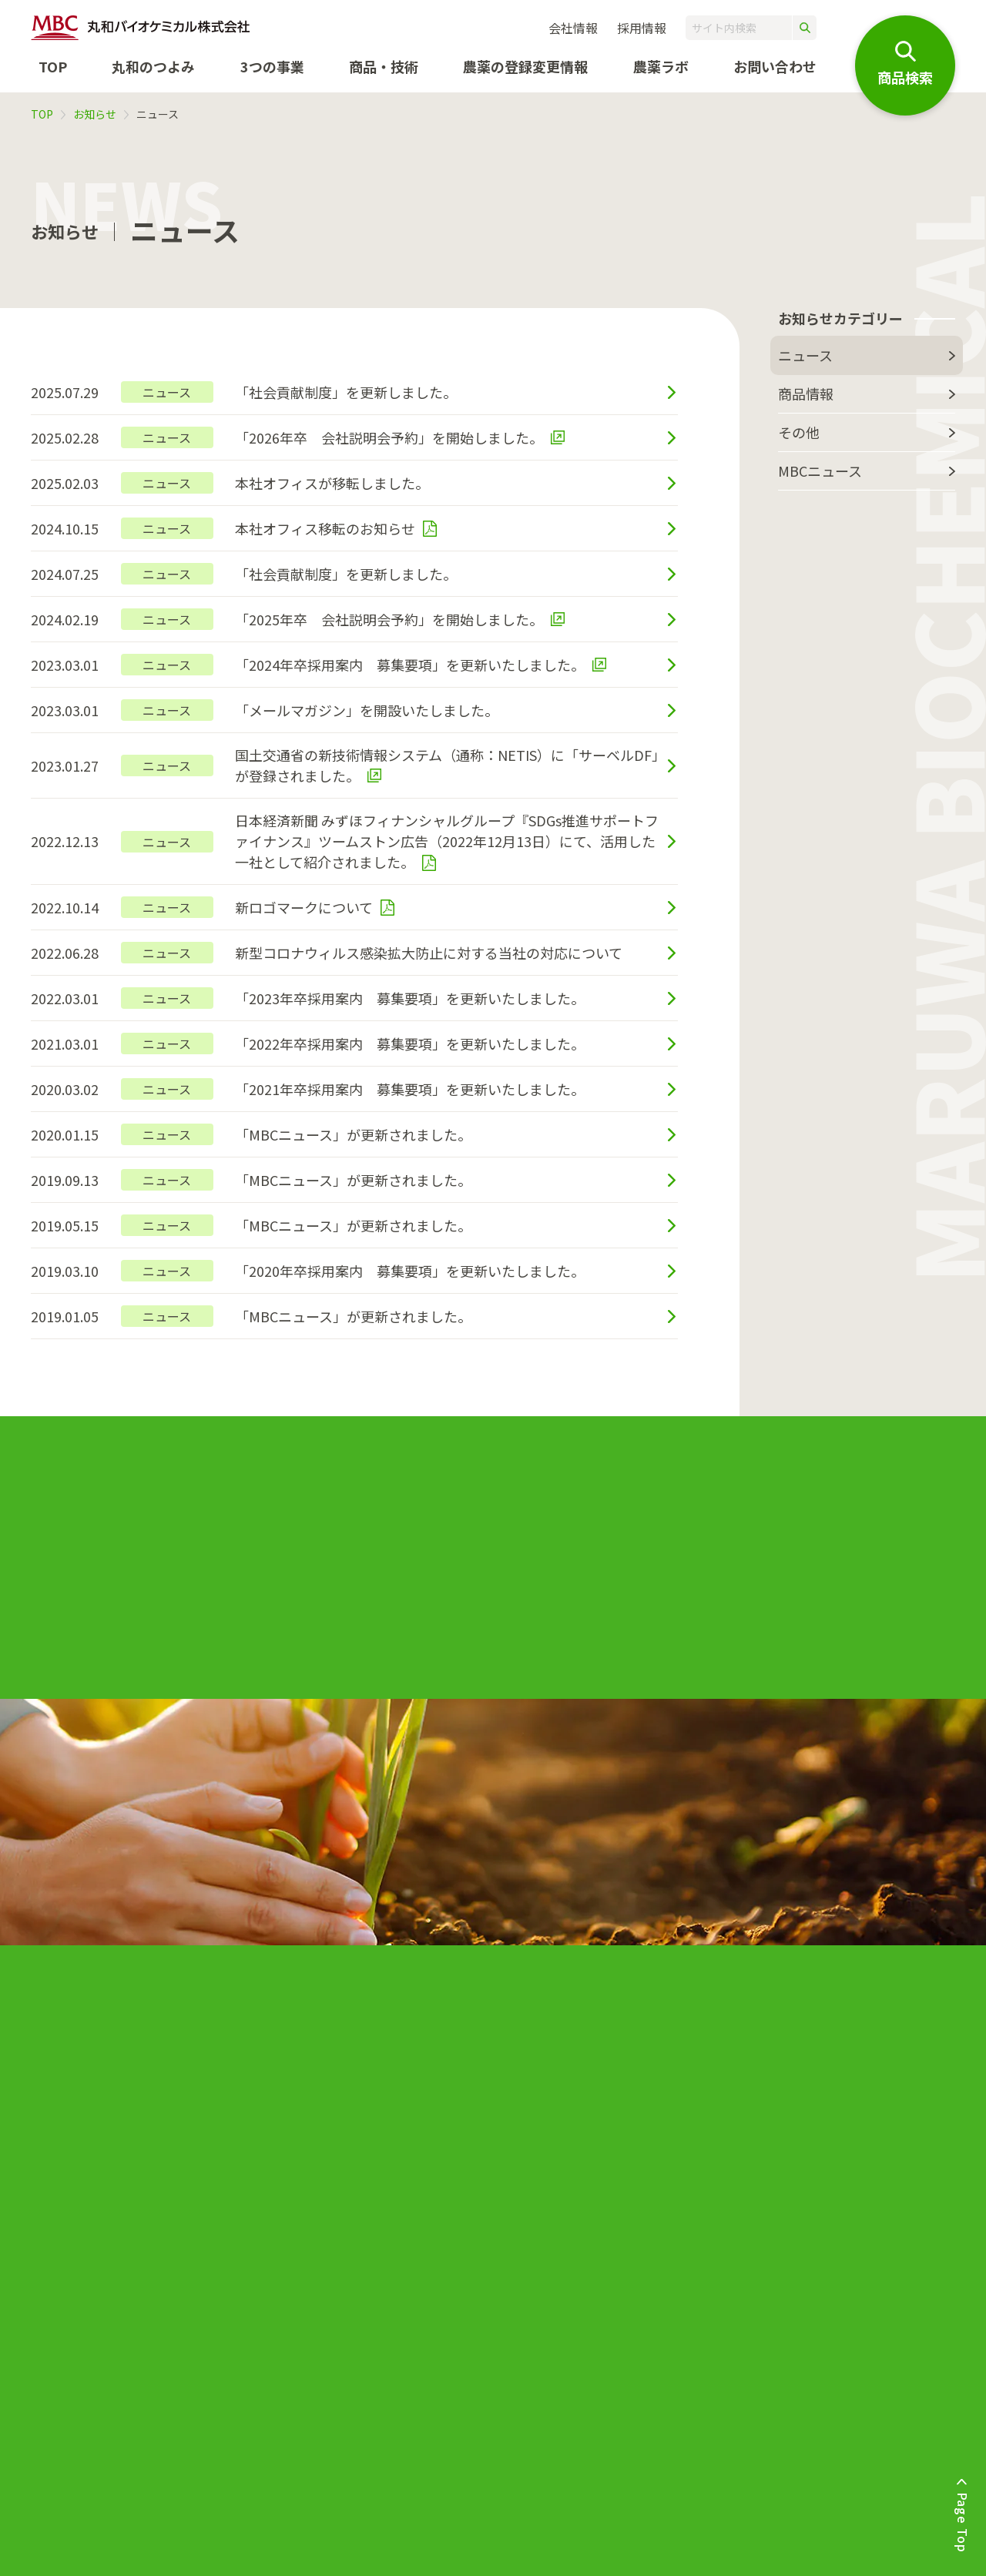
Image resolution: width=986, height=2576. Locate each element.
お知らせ (94, 114)
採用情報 (641, 27)
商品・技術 (383, 66)
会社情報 (573, 27)
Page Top (963, 2522)
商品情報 (805, 394)
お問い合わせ (775, 66)
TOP (53, 66)
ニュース (805, 355)
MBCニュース (820, 471)
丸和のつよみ (153, 66)
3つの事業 (272, 66)
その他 (799, 432)
